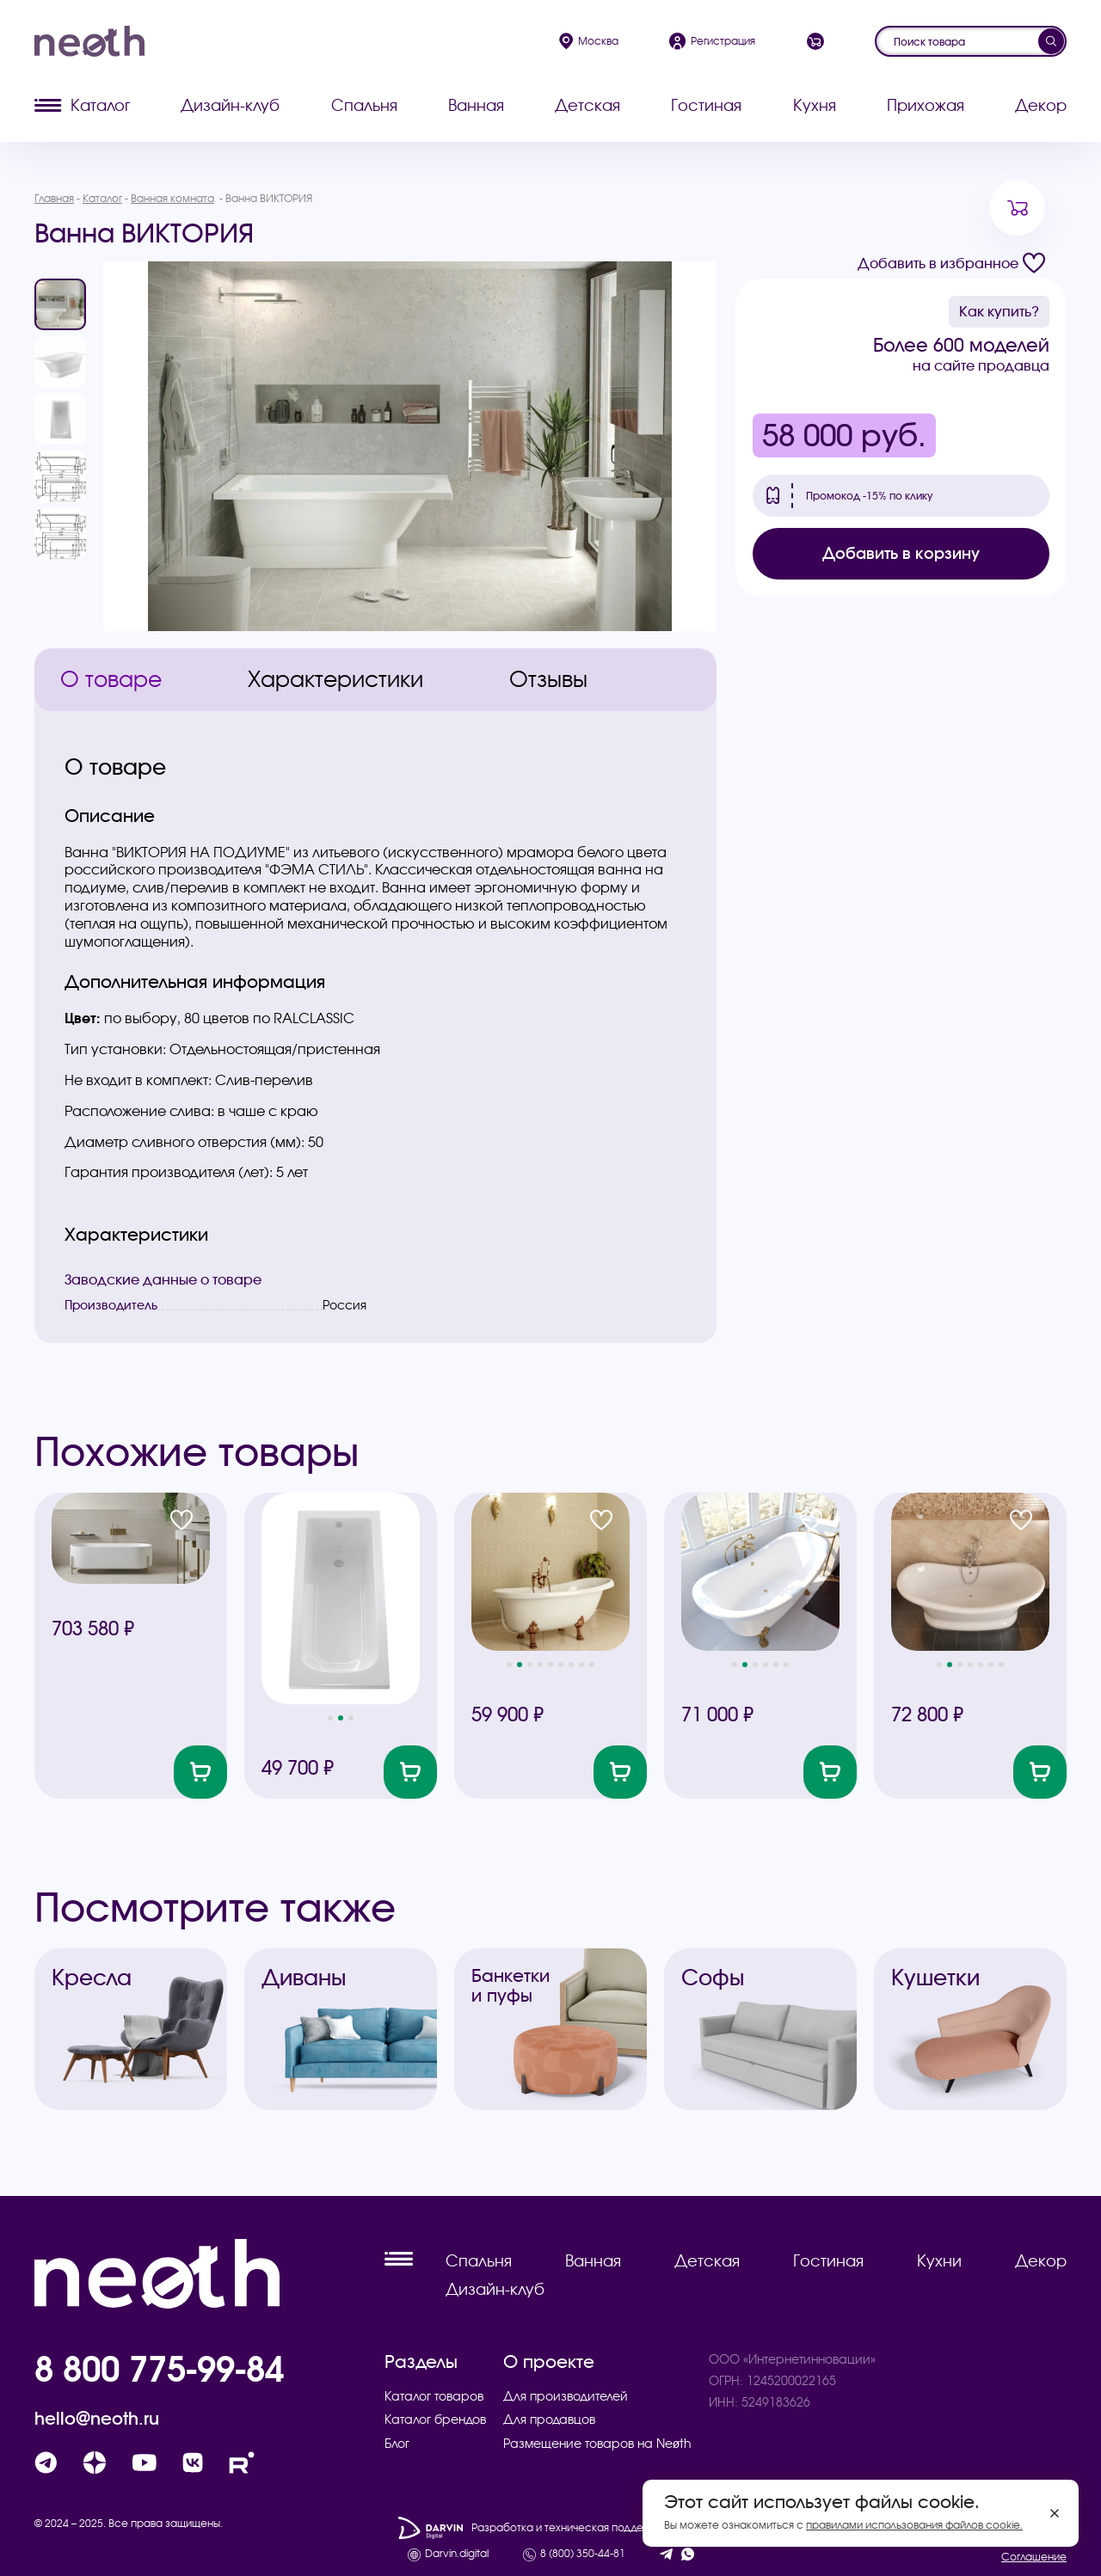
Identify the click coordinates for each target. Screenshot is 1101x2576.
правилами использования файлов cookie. (914, 2524)
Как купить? (999, 311)
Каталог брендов (435, 2419)
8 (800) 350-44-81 (582, 2553)
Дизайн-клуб (230, 105)
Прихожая (925, 105)
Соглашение (1034, 2556)
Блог (396, 2443)
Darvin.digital (457, 2553)
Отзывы (548, 679)
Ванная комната (172, 198)
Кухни (939, 2261)
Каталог (82, 105)
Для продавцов (549, 2419)
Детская (587, 105)
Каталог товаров (433, 2396)
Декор (1041, 105)
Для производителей (565, 2396)
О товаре (111, 679)
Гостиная (706, 105)
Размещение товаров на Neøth (597, 2443)
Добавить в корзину (901, 553)
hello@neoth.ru (96, 2418)
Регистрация (712, 41)
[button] (330, 1717)
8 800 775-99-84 (159, 2369)
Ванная (476, 105)
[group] (410, 446)
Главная (54, 198)
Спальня (364, 105)
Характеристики (335, 679)
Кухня (814, 105)
